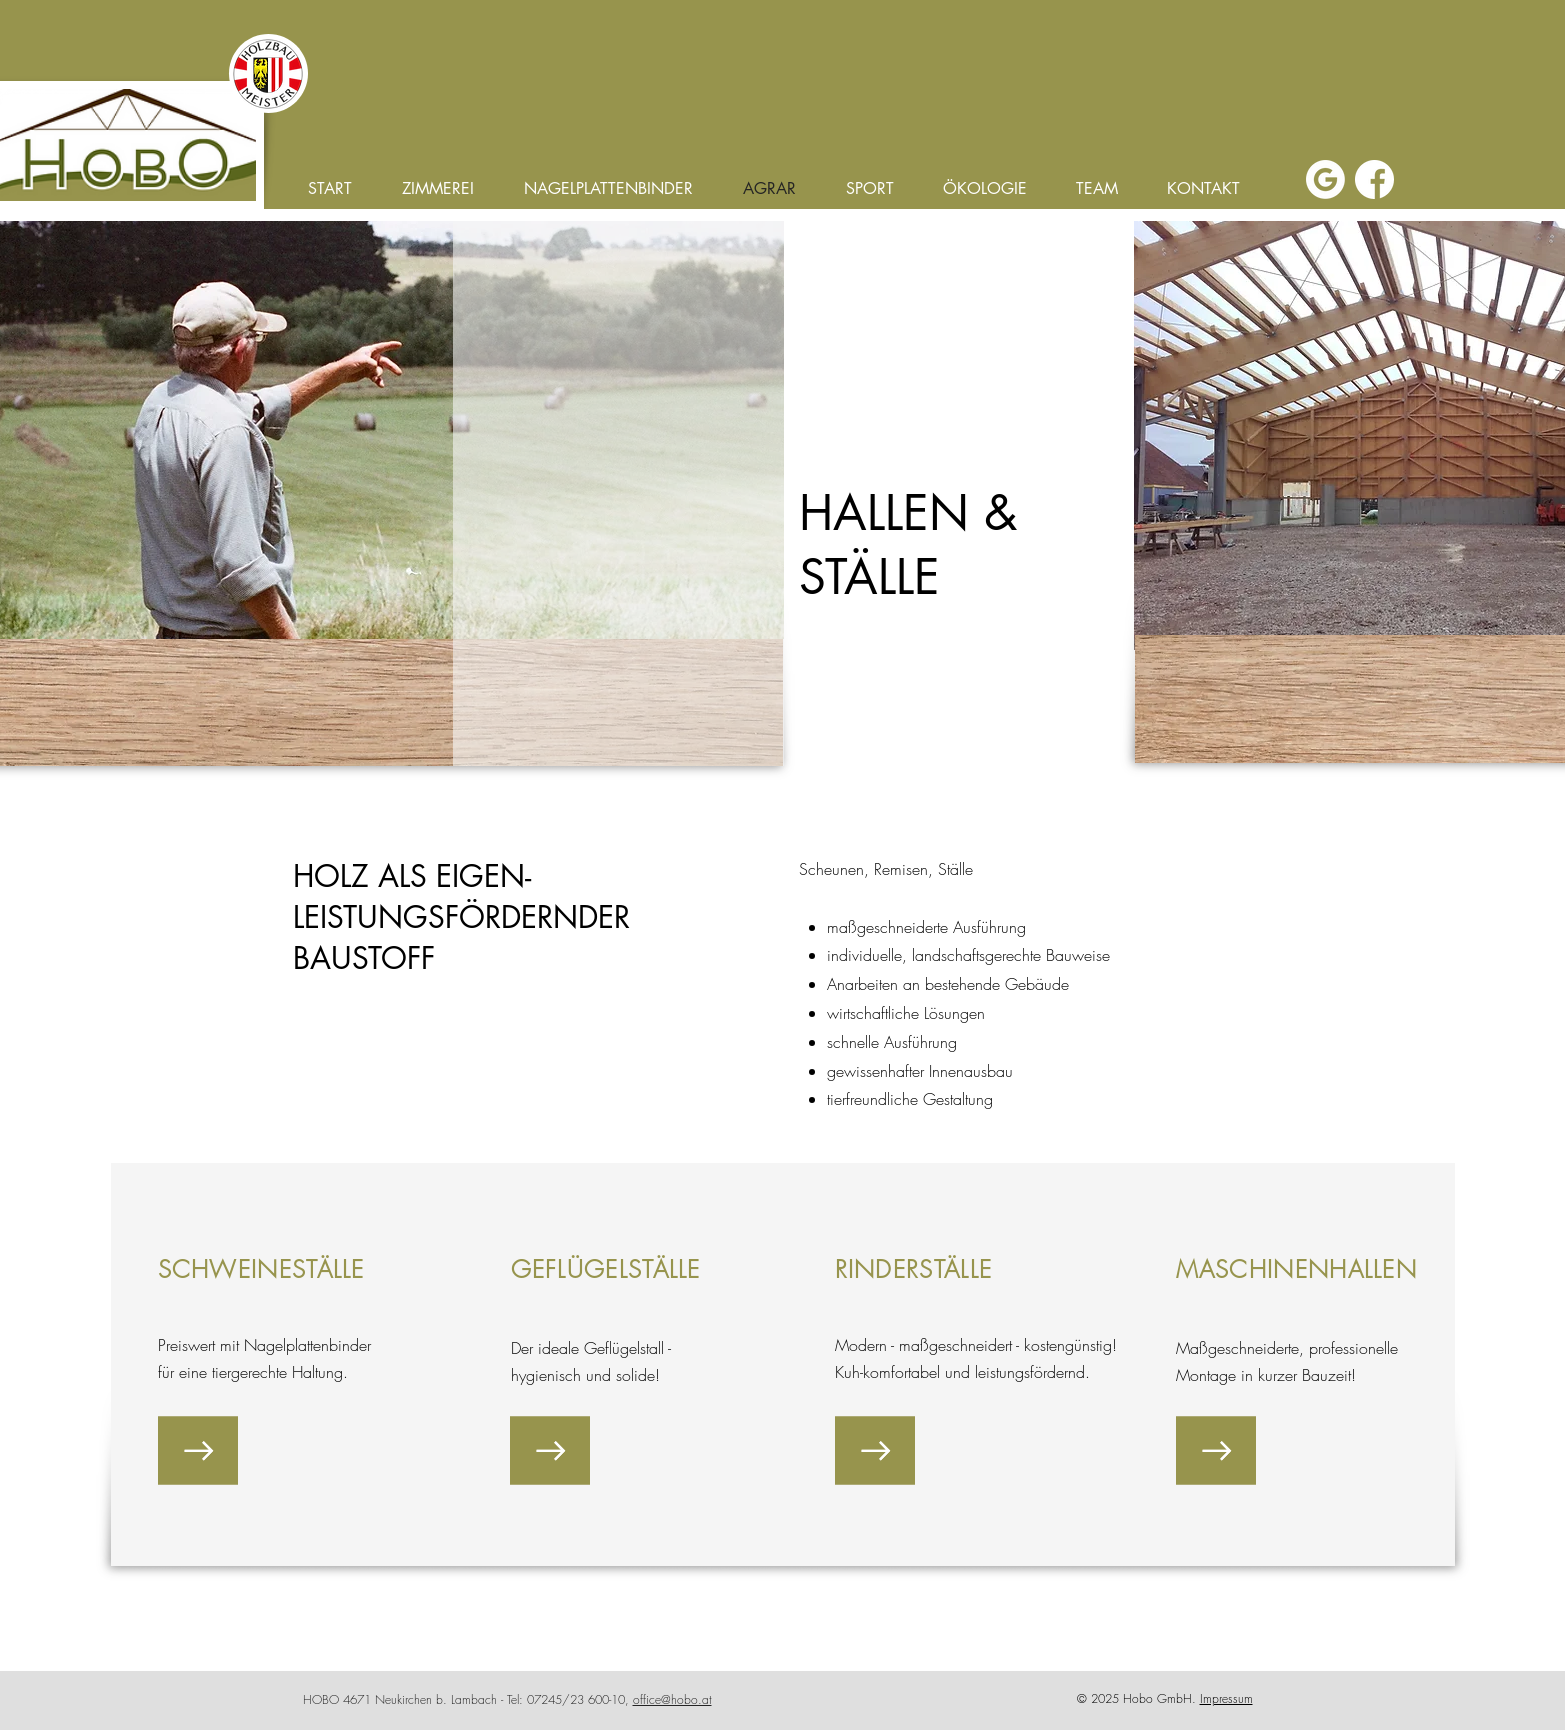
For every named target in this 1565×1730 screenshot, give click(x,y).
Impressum (1226, 1698)
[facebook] (1374, 179)
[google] (1325, 179)
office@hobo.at (672, 1699)
